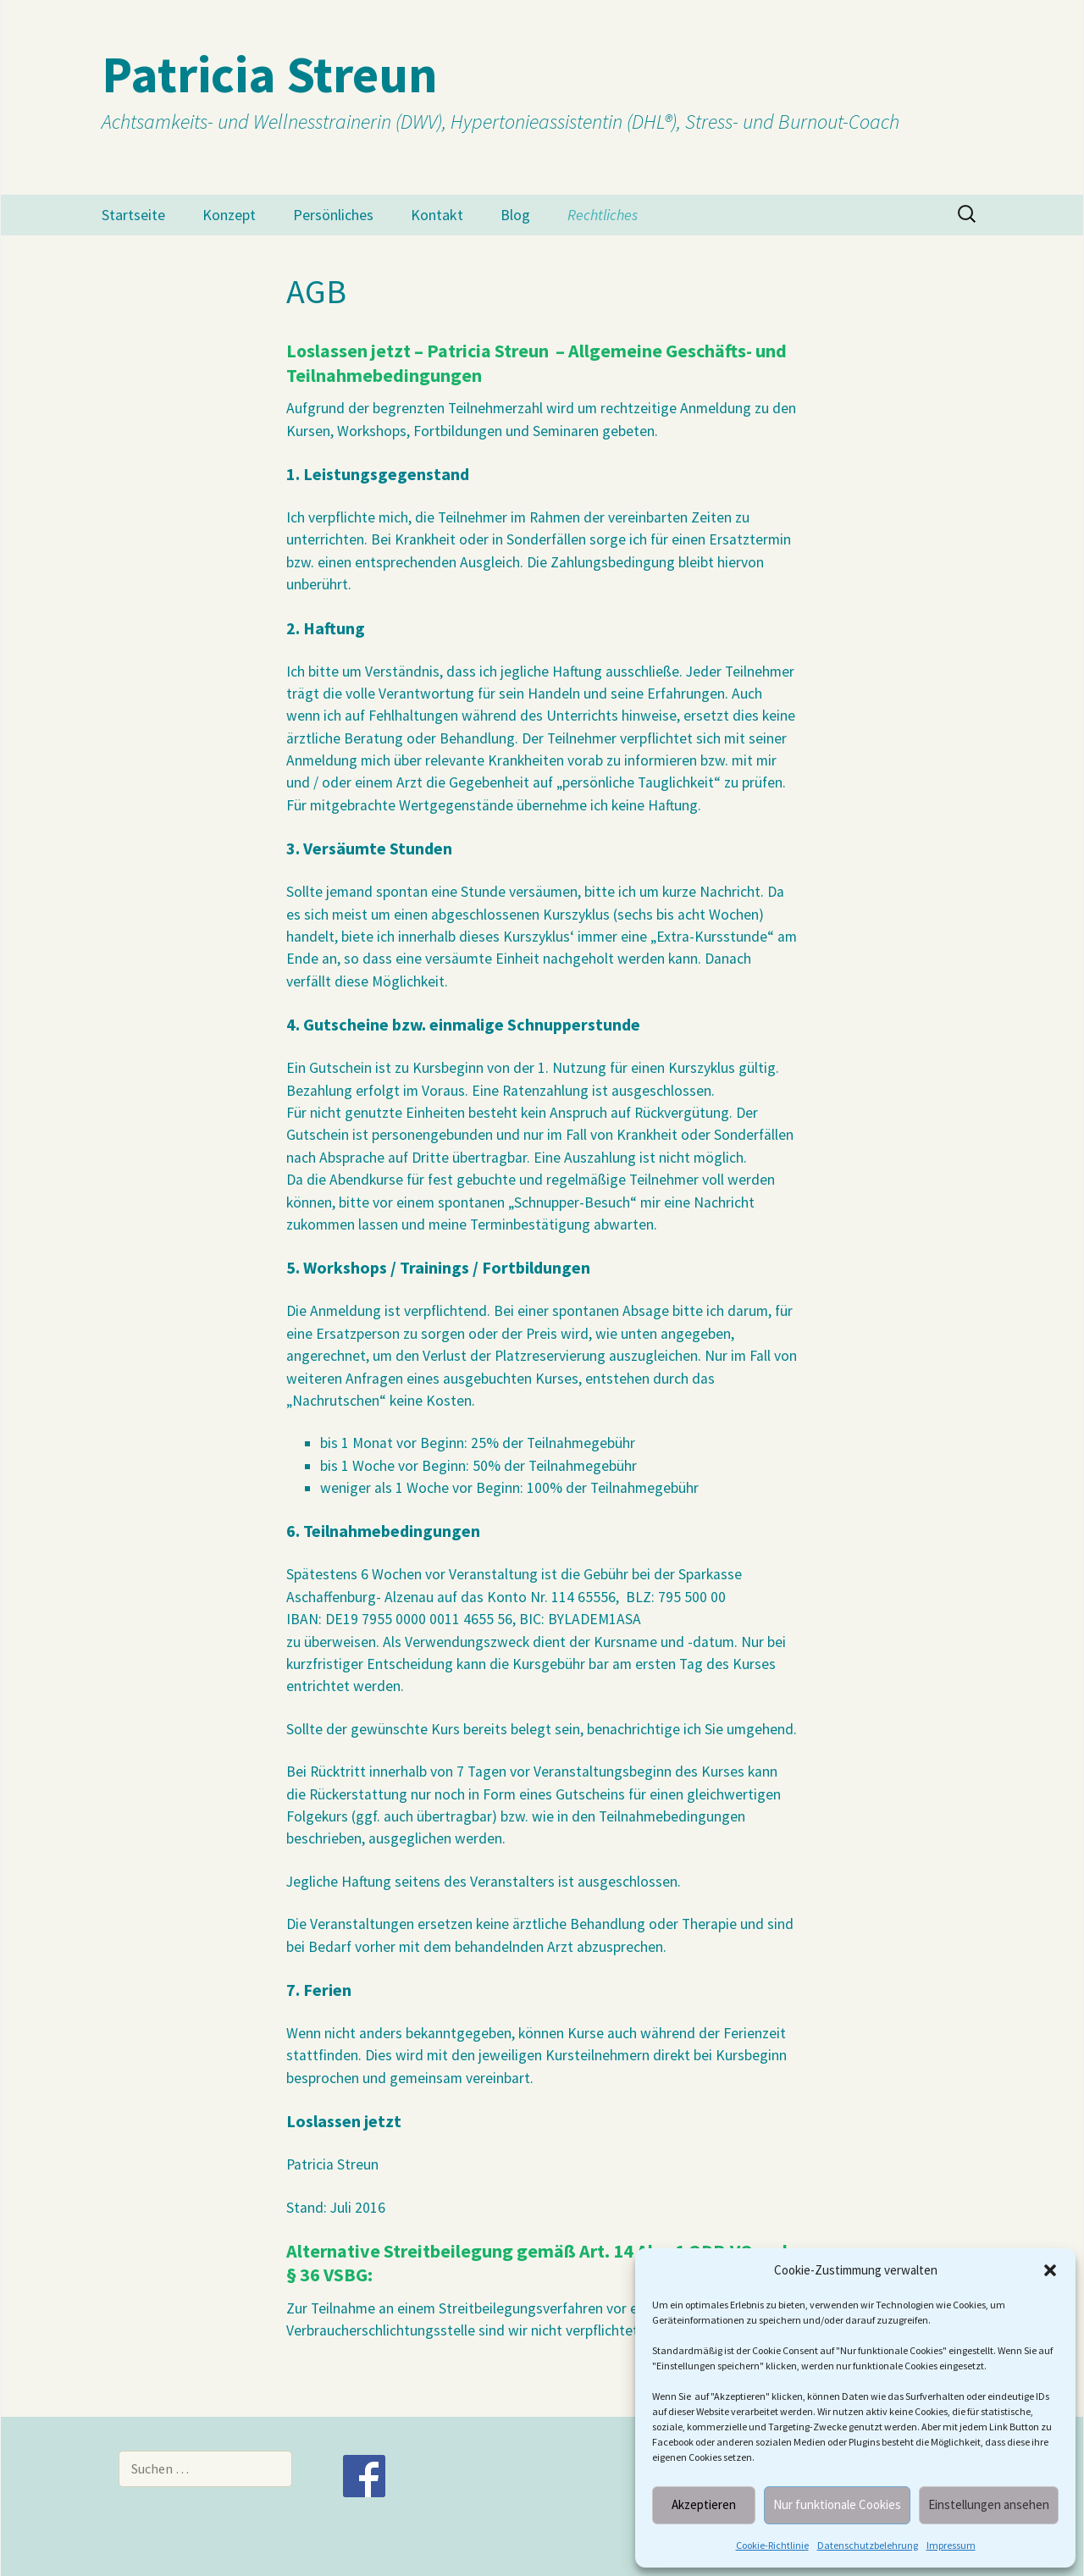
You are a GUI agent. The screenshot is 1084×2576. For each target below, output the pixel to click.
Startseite (133, 214)
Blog (515, 214)
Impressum (951, 2545)
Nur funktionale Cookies (837, 2504)
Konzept (229, 214)
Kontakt (437, 214)
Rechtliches (602, 214)
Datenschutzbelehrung (867, 2545)
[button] (1050, 2270)
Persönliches (333, 214)
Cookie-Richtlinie (772, 2545)
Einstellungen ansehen (988, 2504)
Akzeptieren (704, 2504)
